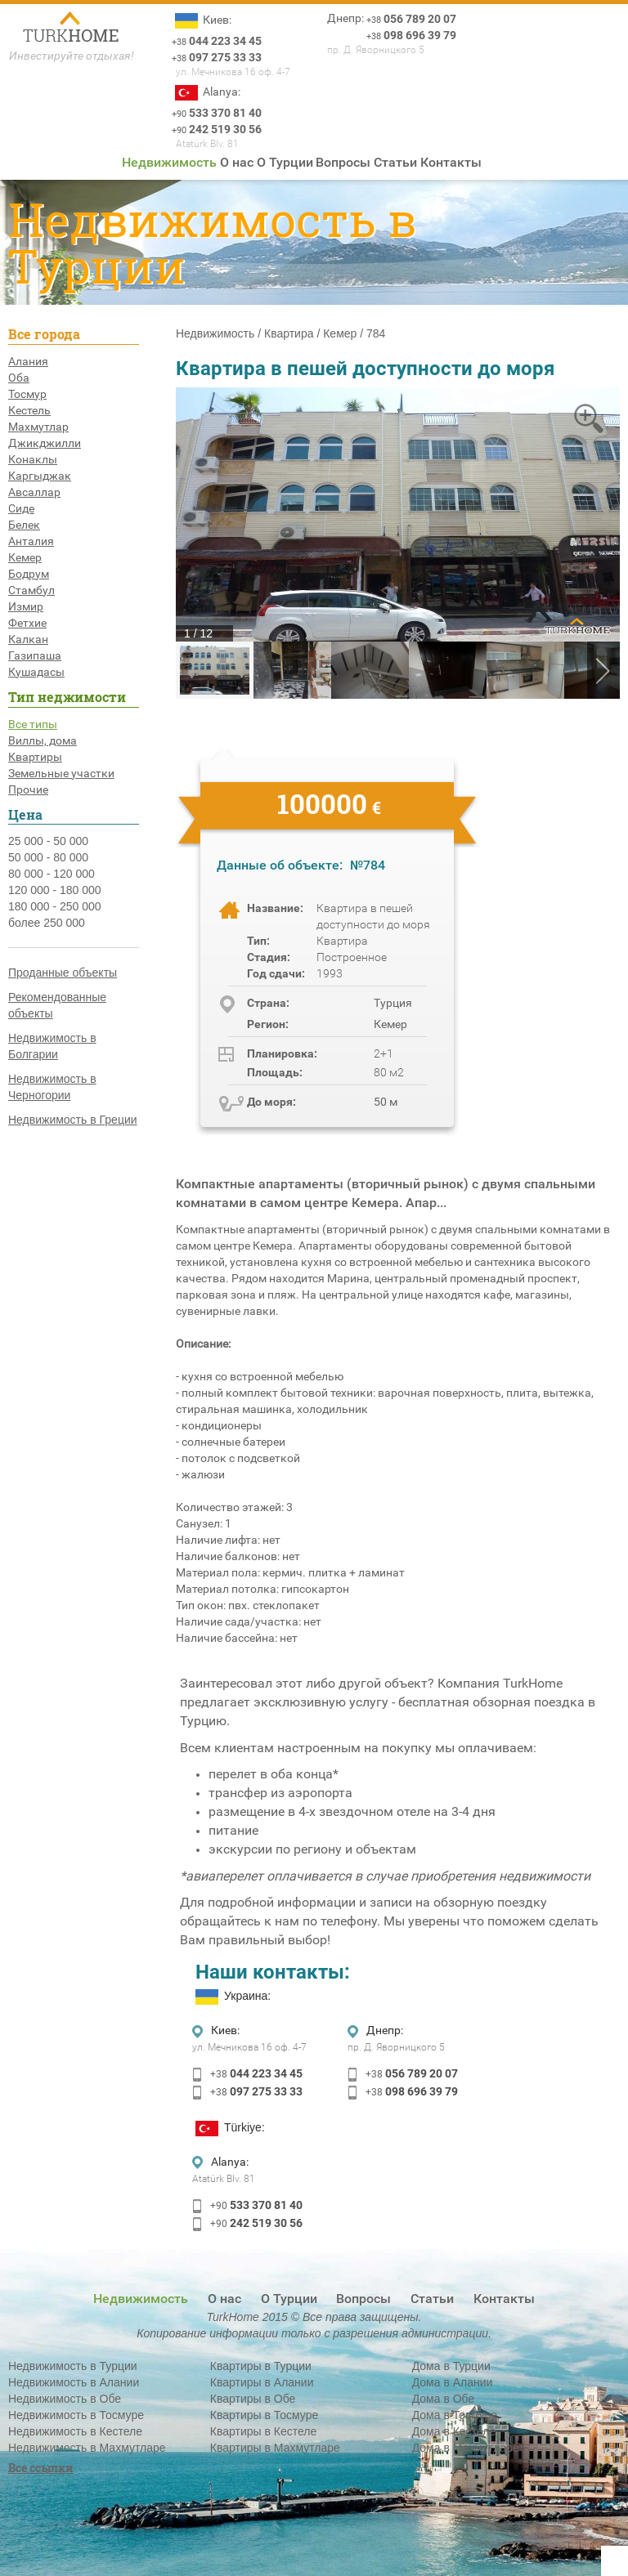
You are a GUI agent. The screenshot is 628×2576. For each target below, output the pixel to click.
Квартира (289, 333)
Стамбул (31, 590)
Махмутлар (38, 426)
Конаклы (32, 459)
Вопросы (343, 162)
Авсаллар (34, 492)
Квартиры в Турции (261, 2366)
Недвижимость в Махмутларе (87, 2447)
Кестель (29, 410)
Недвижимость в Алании (73, 2382)
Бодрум (28, 573)
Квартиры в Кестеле (263, 2431)
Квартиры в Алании (262, 2382)
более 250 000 (46, 922)
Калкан (28, 639)
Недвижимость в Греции (72, 1119)
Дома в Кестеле (454, 2431)
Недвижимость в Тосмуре (76, 2415)
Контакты (451, 162)
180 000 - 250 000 (54, 906)
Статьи (395, 162)
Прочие (28, 789)
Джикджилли (44, 442)
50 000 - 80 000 (48, 857)
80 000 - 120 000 (51, 873)
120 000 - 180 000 (54, 890)
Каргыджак (39, 475)
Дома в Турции (451, 2366)
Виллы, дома (42, 740)
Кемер (25, 557)
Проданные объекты (62, 972)
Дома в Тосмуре (455, 2415)
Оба (18, 377)
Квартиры (35, 756)
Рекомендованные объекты (57, 1005)
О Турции (285, 162)
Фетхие (27, 622)
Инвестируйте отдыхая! (71, 55)
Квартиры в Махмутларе (275, 2447)
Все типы (32, 724)
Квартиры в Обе (253, 2398)
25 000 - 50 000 (48, 840)
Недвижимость (169, 162)
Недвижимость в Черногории (52, 1087)
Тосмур (27, 393)
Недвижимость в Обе (64, 2398)
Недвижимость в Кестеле (75, 2431)
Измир (25, 606)
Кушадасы (36, 671)
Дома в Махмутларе (465, 2447)
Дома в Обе (443, 2398)
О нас (236, 162)
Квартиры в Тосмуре (264, 2415)
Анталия (31, 541)
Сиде (21, 508)
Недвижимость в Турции (72, 2366)
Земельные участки (61, 773)
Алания (28, 361)
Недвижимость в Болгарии (52, 1046)
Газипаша (34, 655)
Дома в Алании (452, 2382)
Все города (44, 333)
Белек (24, 524)
